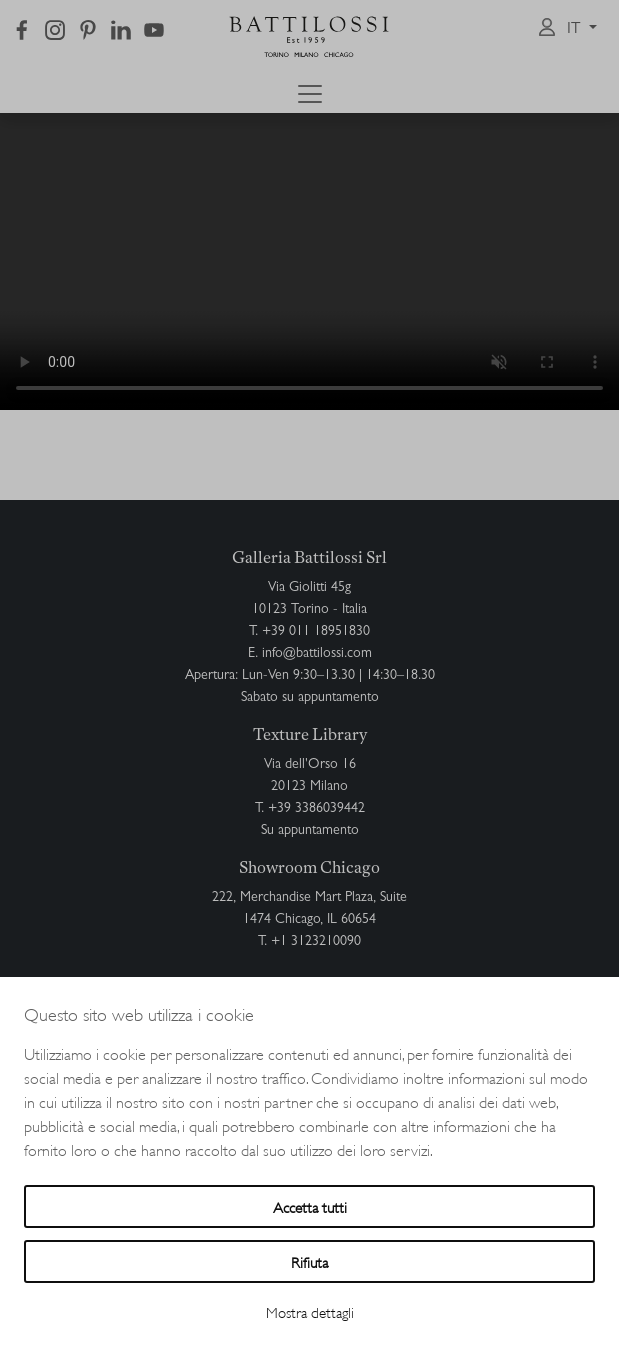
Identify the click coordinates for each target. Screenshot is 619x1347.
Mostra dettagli (310, 1311)
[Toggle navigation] (310, 94)
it (576, 30)
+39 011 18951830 (316, 632)
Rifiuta (309, 1261)
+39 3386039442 (316, 809)
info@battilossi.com (317, 654)
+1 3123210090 (316, 942)
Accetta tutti (310, 1206)
